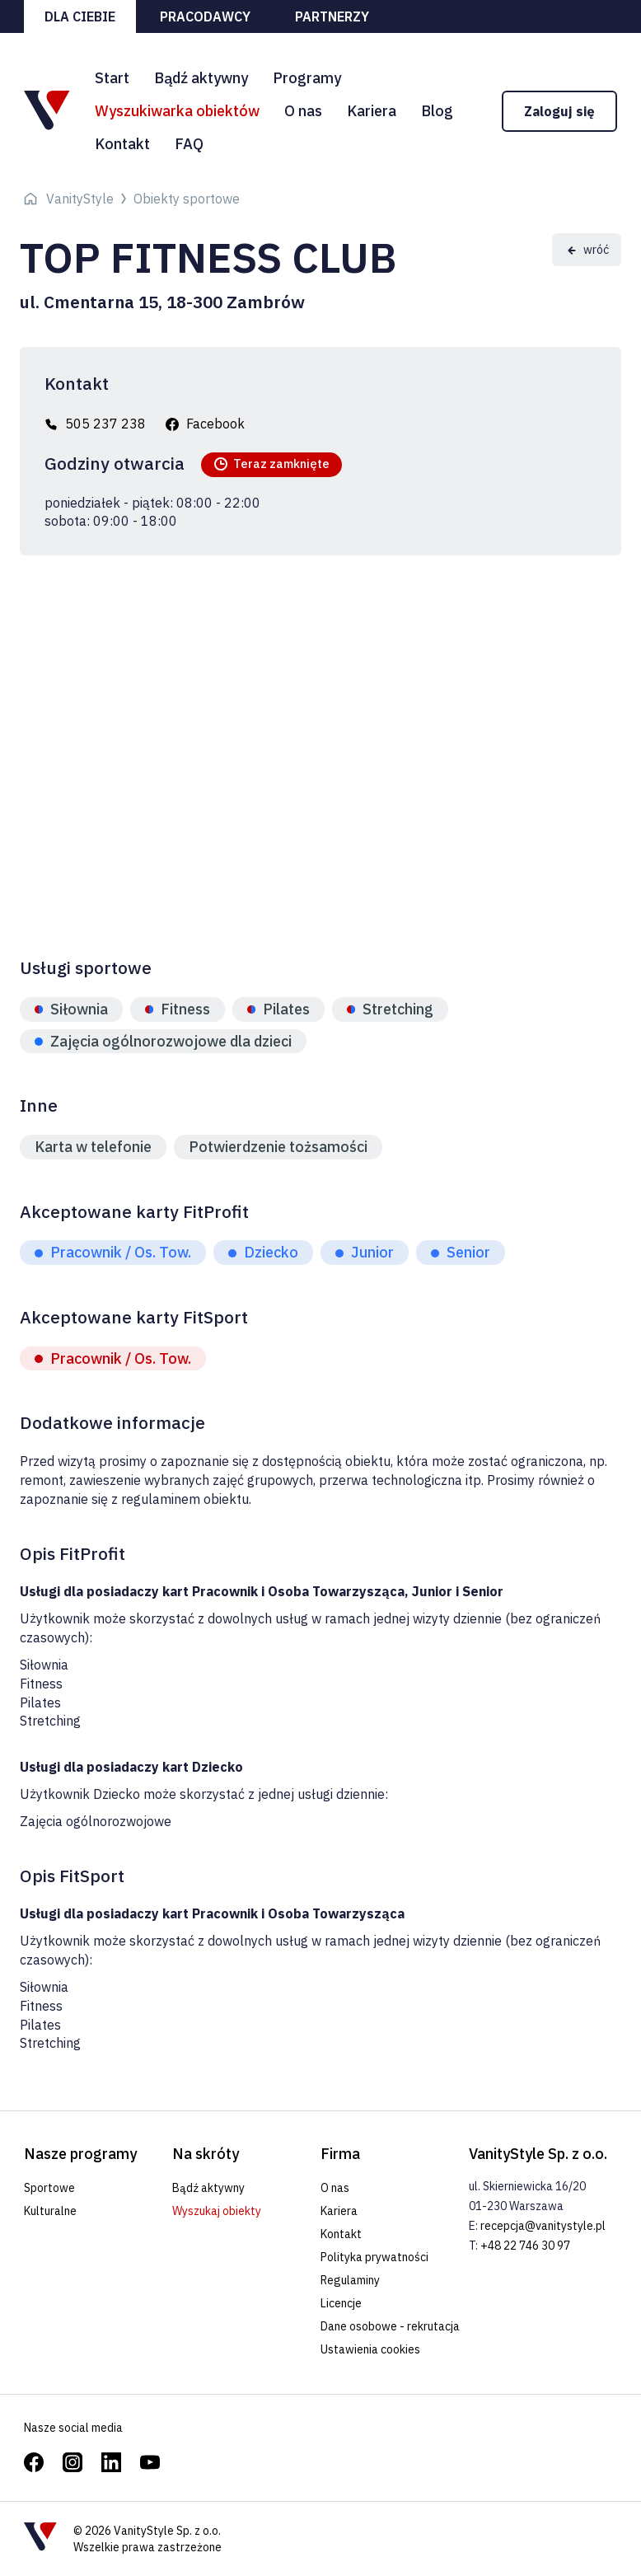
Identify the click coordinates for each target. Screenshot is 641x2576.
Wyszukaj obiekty (216, 2211)
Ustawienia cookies (370, 2349)
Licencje (341, 2303)
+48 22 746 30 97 (525, 2245)
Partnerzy (332, 16)
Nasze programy (80, 2153)
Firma (340, 2153)
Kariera (371, 110)
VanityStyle (80, 198)
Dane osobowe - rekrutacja (390, 2326)
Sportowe (49, 2187)
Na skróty (205, 2153)
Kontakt (122, 143)
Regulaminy (350, 2280)
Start (112, 77)
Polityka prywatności (374, 2257)
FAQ (189, 143)
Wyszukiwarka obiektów (177, 110)
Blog (437, 110)
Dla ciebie (79, 16)
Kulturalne (50, 2211)
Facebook (215, 423)
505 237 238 (105, 423)
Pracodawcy (205, 16)
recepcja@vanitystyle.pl (543, 2225)
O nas (303, 110)
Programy (307, 77)
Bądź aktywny (201, 77)
